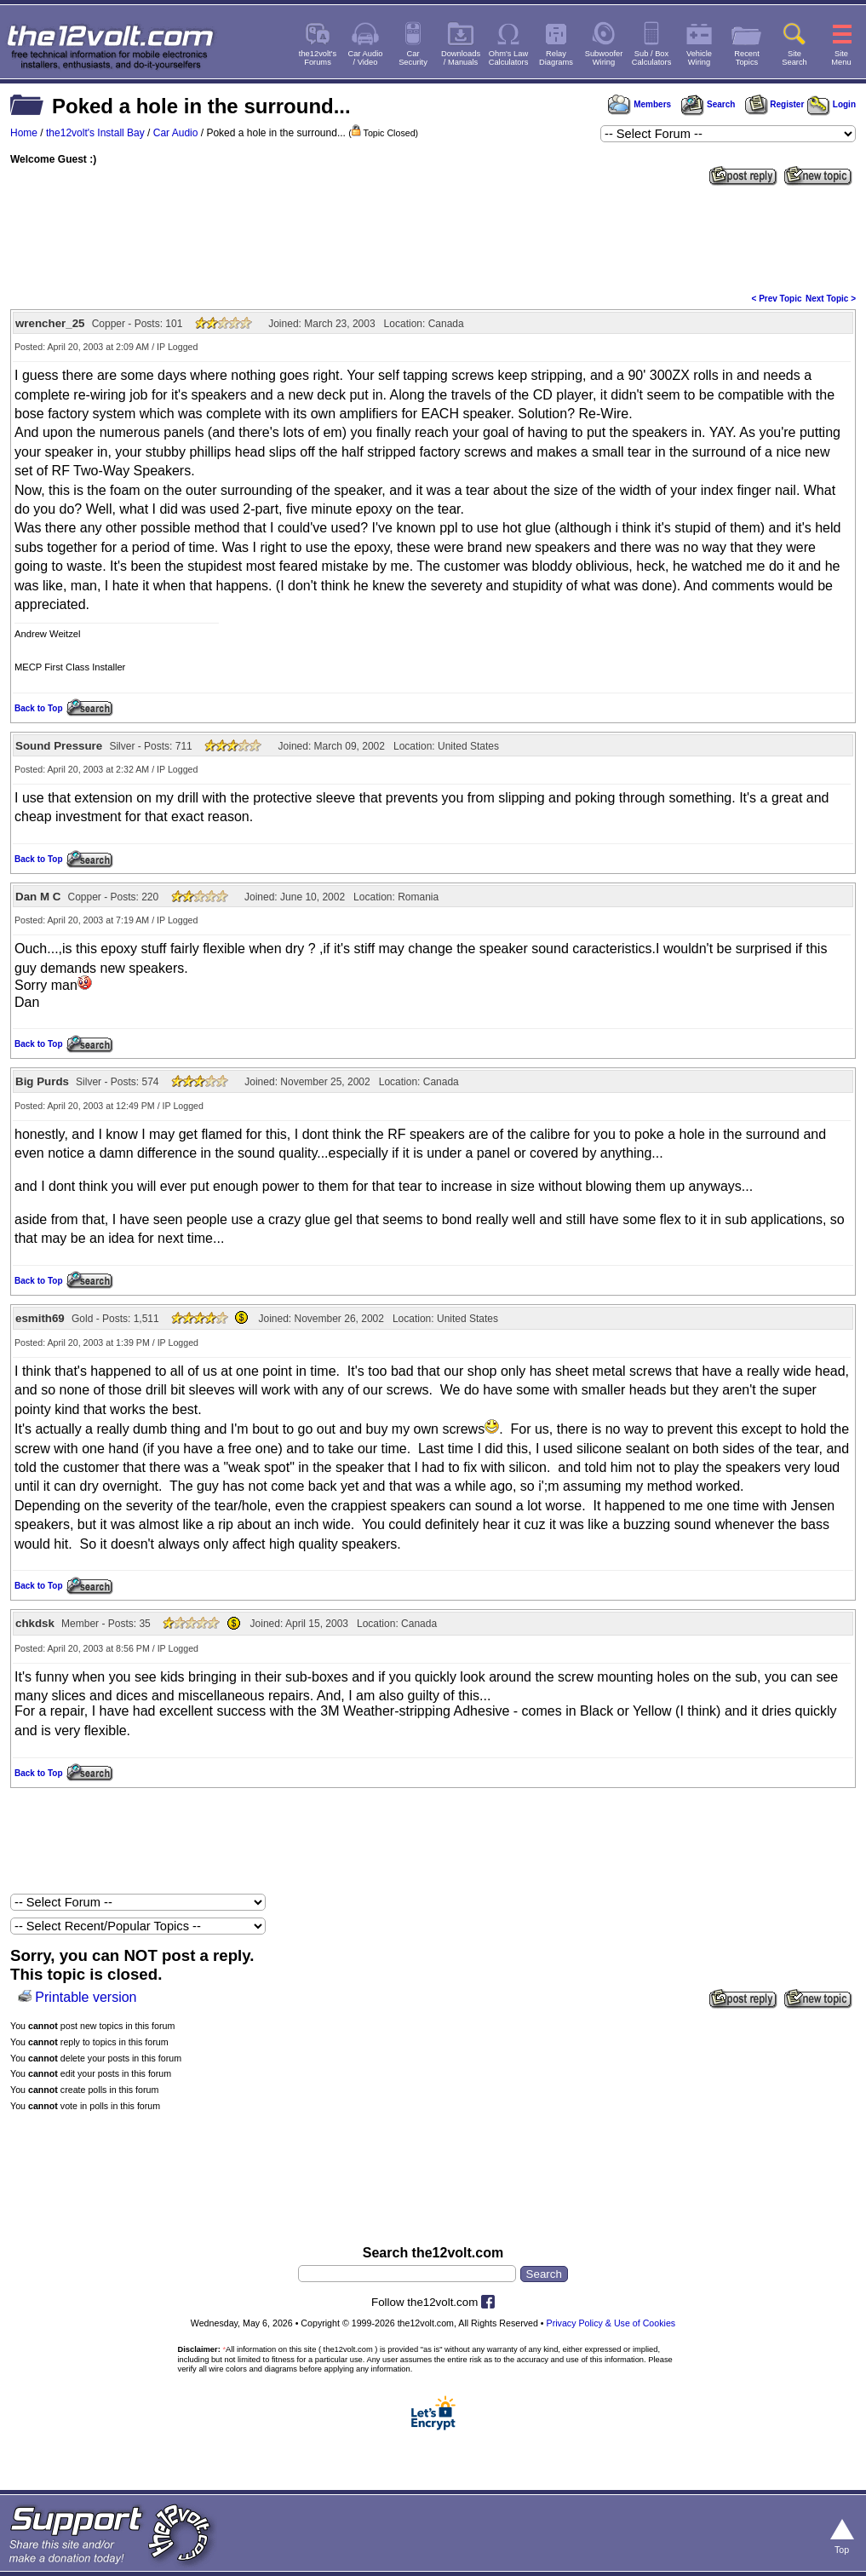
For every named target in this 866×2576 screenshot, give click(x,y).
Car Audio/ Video (365, 57)
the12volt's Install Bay (95, 133)
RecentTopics (747, 57)
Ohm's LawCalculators (509, 57)
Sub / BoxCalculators (652, 57)
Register (775, 104)
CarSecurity (413, 57)
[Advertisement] (433, 237)
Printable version (85, 1997)
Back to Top (38, 708)
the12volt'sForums (317, 57)
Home (23, 133)
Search (707, 104)
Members (639, 104)
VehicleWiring (699, 57)
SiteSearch (794, 57)
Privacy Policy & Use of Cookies (611, 2323)
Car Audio (175, 133)
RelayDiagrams (556, 57)
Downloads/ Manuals (460, 57)
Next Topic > (831, 298)
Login (831, 104)
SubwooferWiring (604, 57)
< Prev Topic (777, 298)
